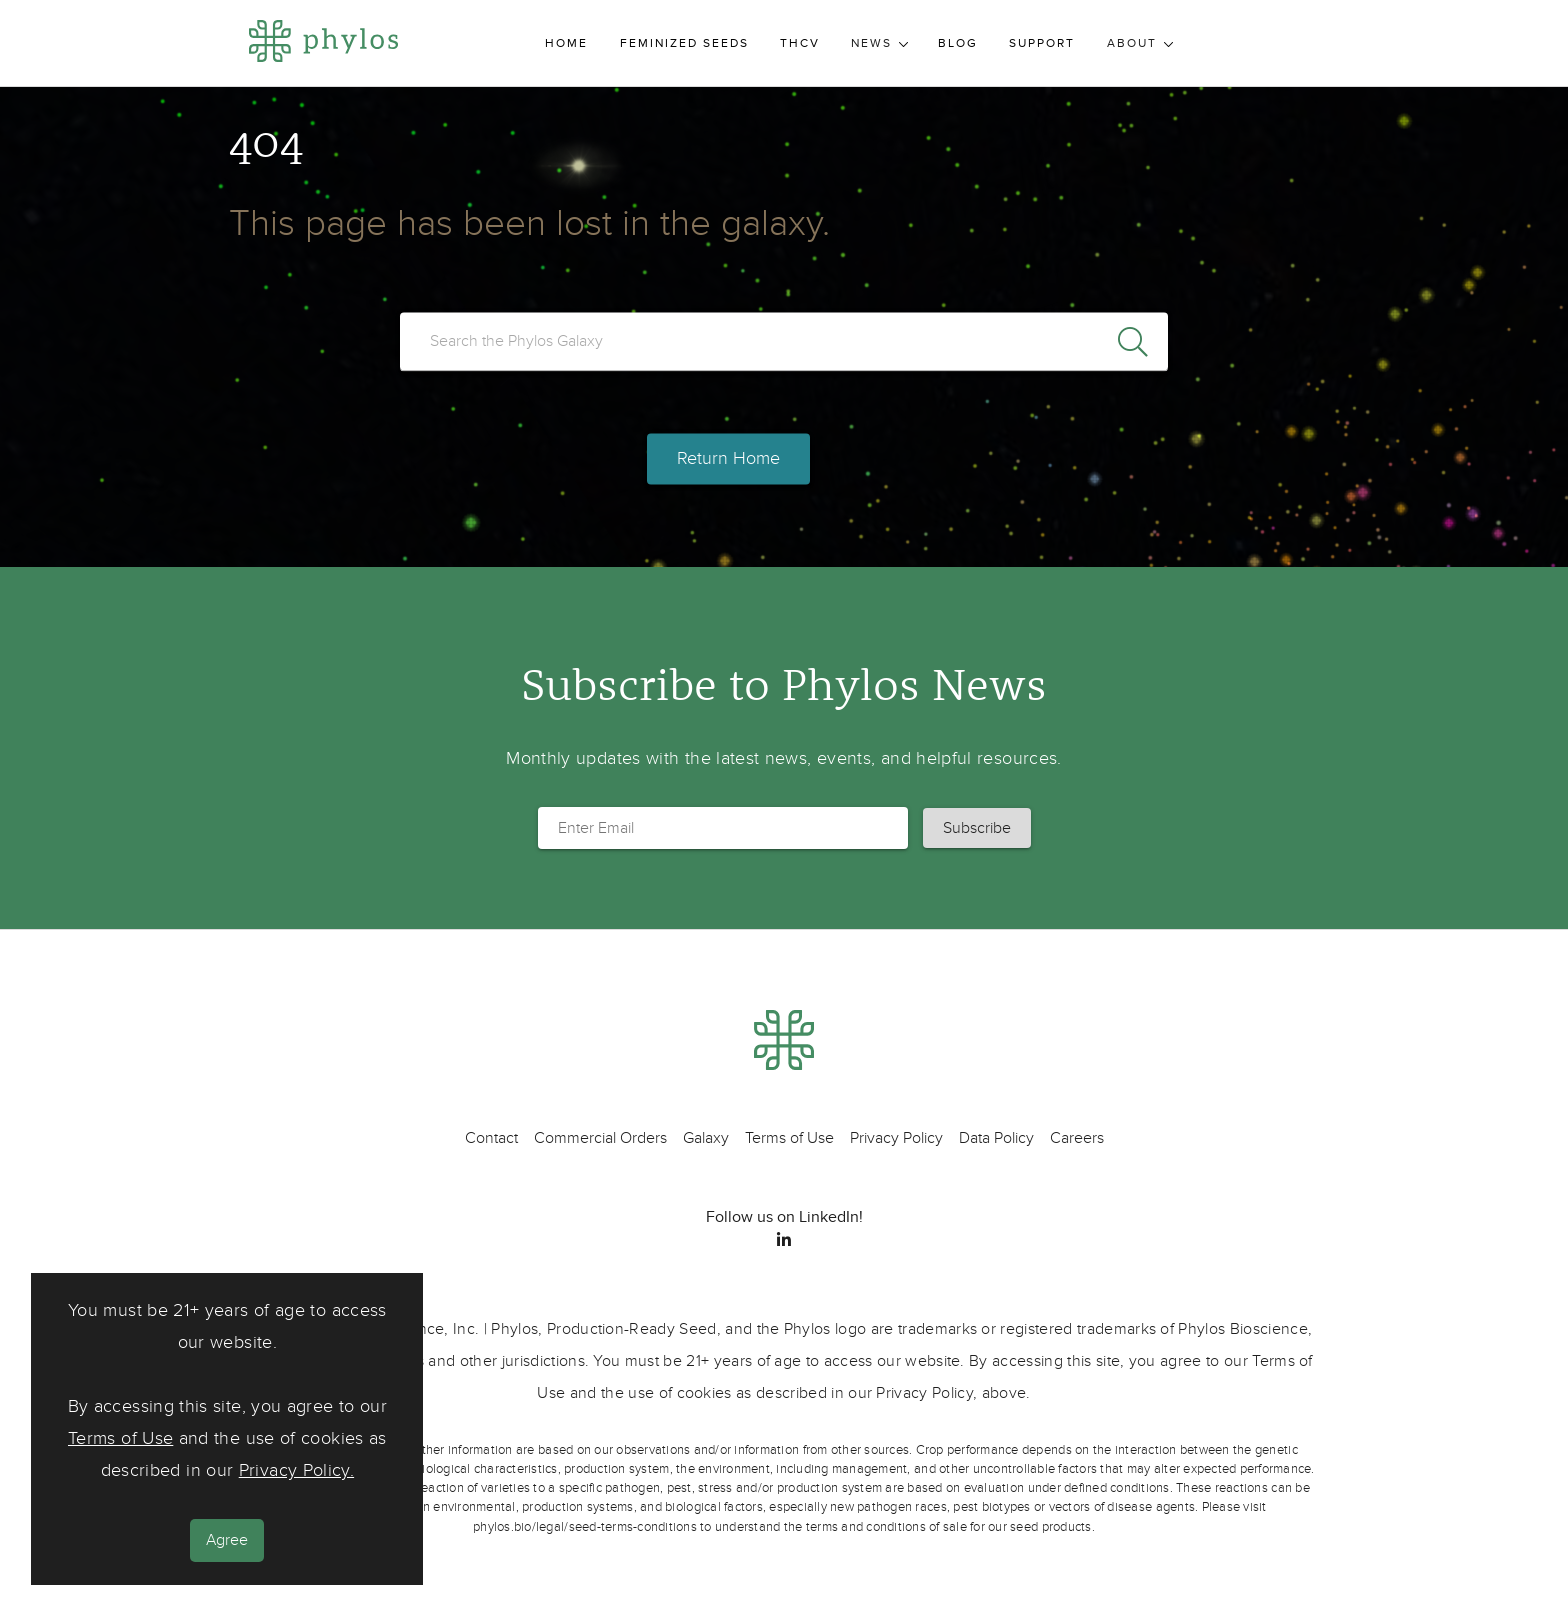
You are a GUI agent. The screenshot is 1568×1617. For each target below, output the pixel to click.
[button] (977, 828)
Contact (491, 1138)
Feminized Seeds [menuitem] (684, 43)
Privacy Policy (896, 1138)
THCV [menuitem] (800, 43)
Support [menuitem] (1042, 43)
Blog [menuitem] (958, 43)
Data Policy (996, 1138)
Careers (1077, 1138)
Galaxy (706, 1138)
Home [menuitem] (566, 43)
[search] (784, 341)
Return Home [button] (728, 459)
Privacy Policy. (296, 1470)
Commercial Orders (600, 1138)
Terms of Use (120, 1438)
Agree (227, 1540)
